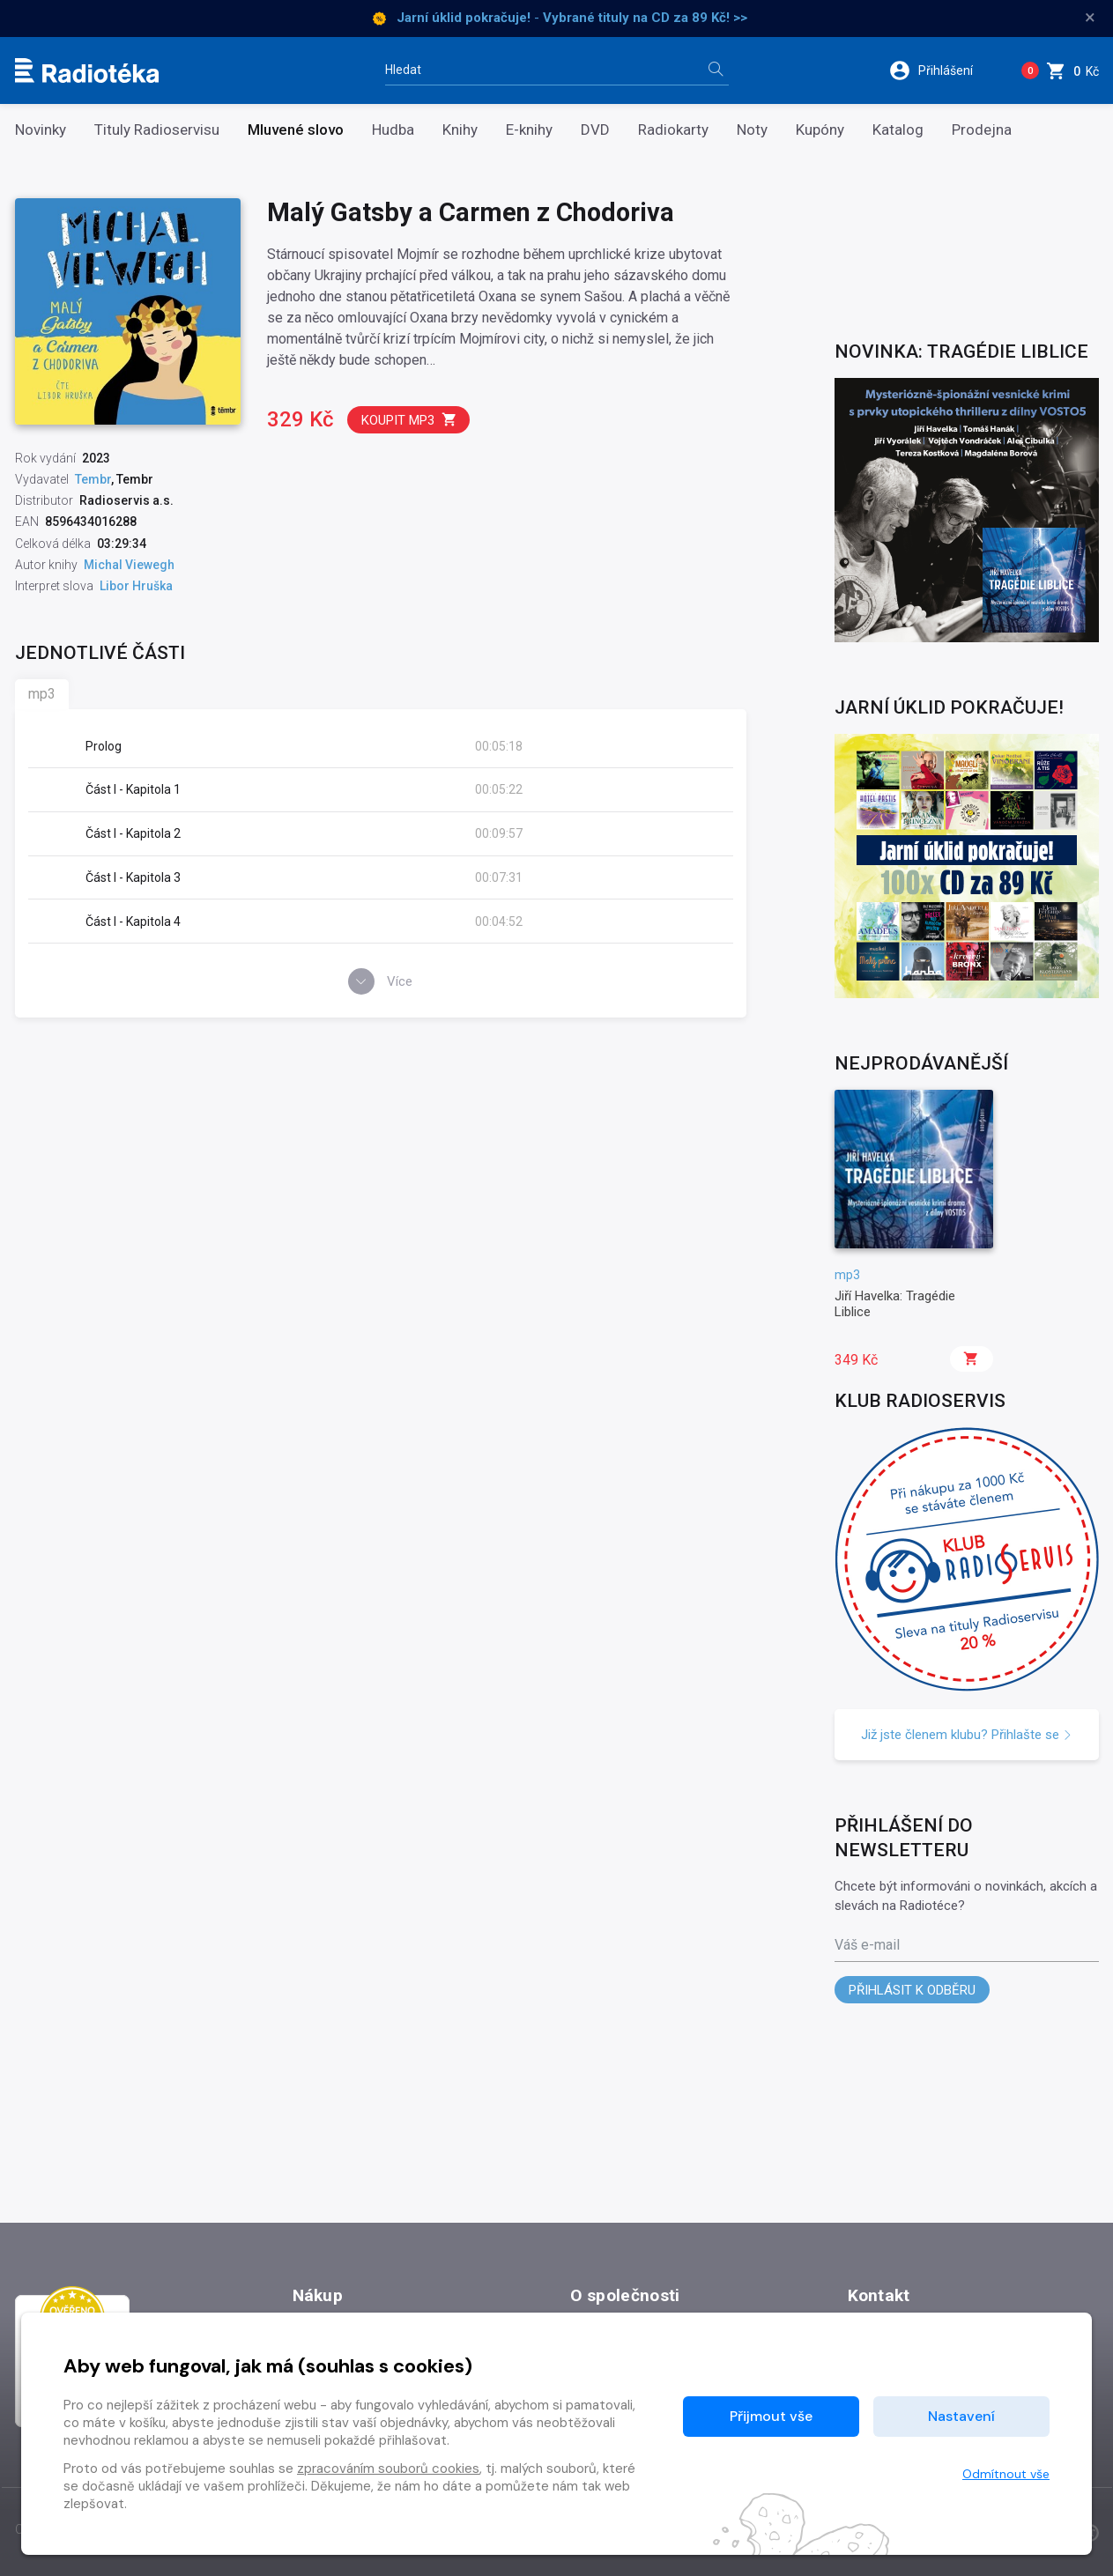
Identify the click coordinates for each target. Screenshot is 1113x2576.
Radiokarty (673, 129)
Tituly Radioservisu (156, 129)
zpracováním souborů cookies (388, 2468)
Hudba (393, 129)
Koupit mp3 (409, 419)
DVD (595, 129)
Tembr (93, 479)
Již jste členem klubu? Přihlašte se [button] (966, 1735)
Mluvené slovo (296, 129)
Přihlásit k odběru (912, 1990)
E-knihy (529, 129)
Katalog (898, 129)
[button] (942, 70)
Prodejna (982, 129)
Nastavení (961, 2416)
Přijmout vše (771, 2416)
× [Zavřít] (1090, 17)
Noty (752, 129)
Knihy (460, 129)
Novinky (40, 129)
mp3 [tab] (42, 693)
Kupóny (820, 129)
